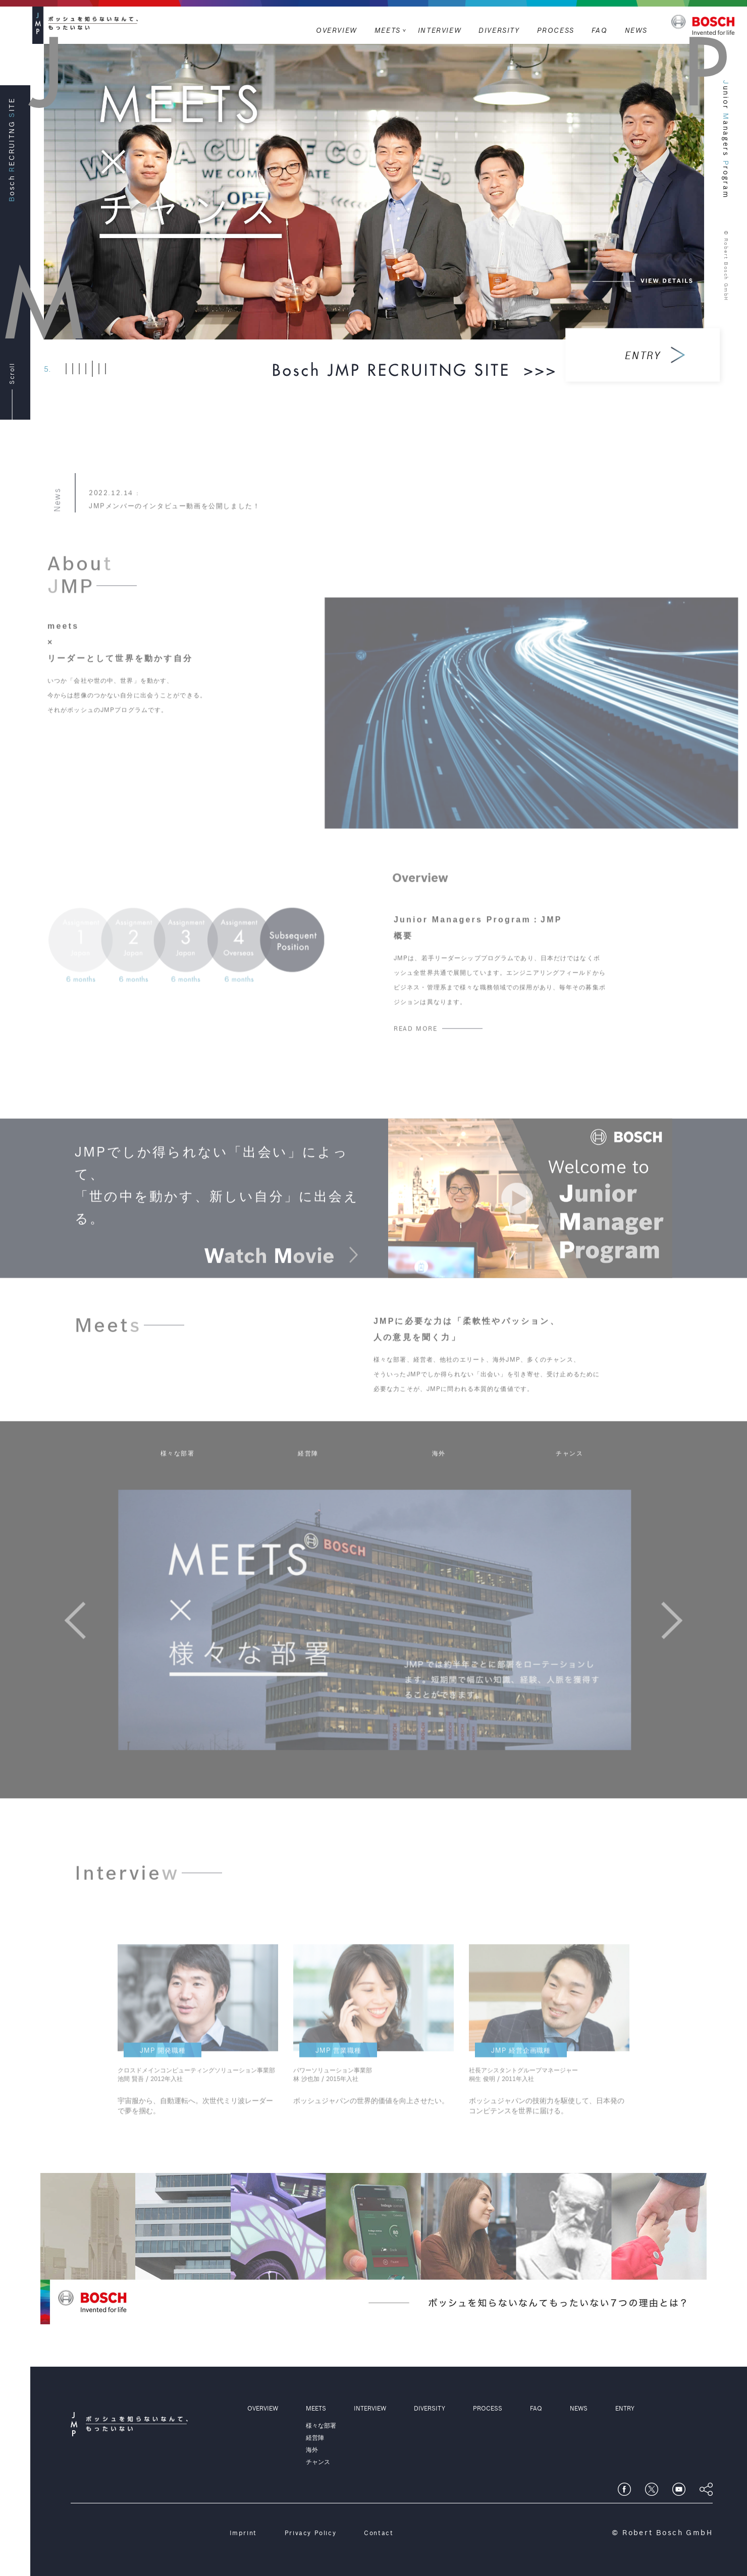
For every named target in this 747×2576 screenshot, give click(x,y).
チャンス (569, 1478)
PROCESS (555, 30)
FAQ (600, 30)
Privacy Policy (310, 2533)
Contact (378, 2533)
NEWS (636, 30)
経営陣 (308, 1478)
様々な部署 (178, 1478)
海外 (439, 1478)
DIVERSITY (498, 30)
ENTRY (624, 2408)
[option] (387, 1645)
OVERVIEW (336, 30)
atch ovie (281, 1281)
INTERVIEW (439, 30)
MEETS (388, 30)
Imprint (243, 2533)
